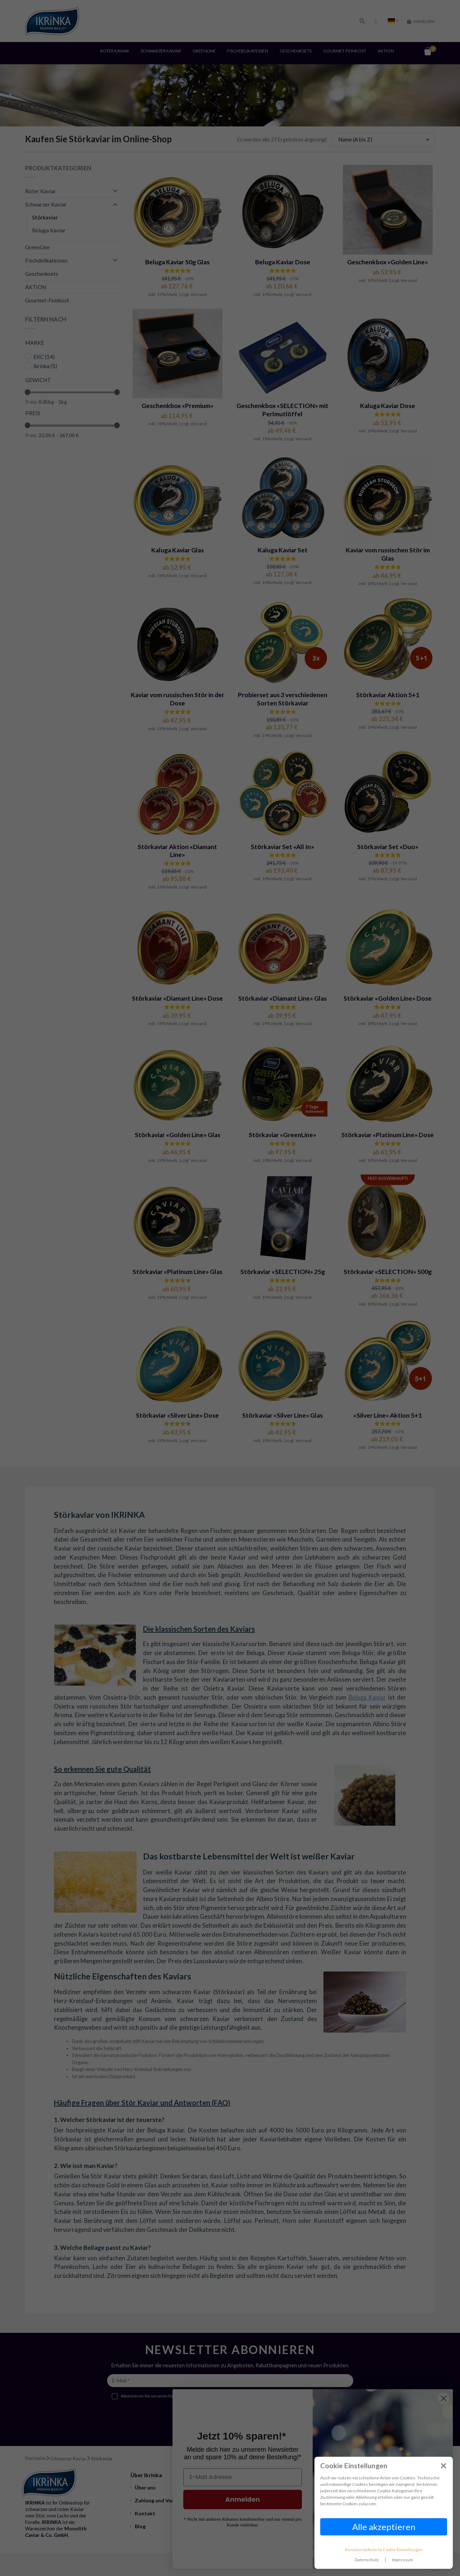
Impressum (402, 2559)
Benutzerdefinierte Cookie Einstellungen (384, 2549)
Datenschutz (367, 2559)
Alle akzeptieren (383, 2526)
